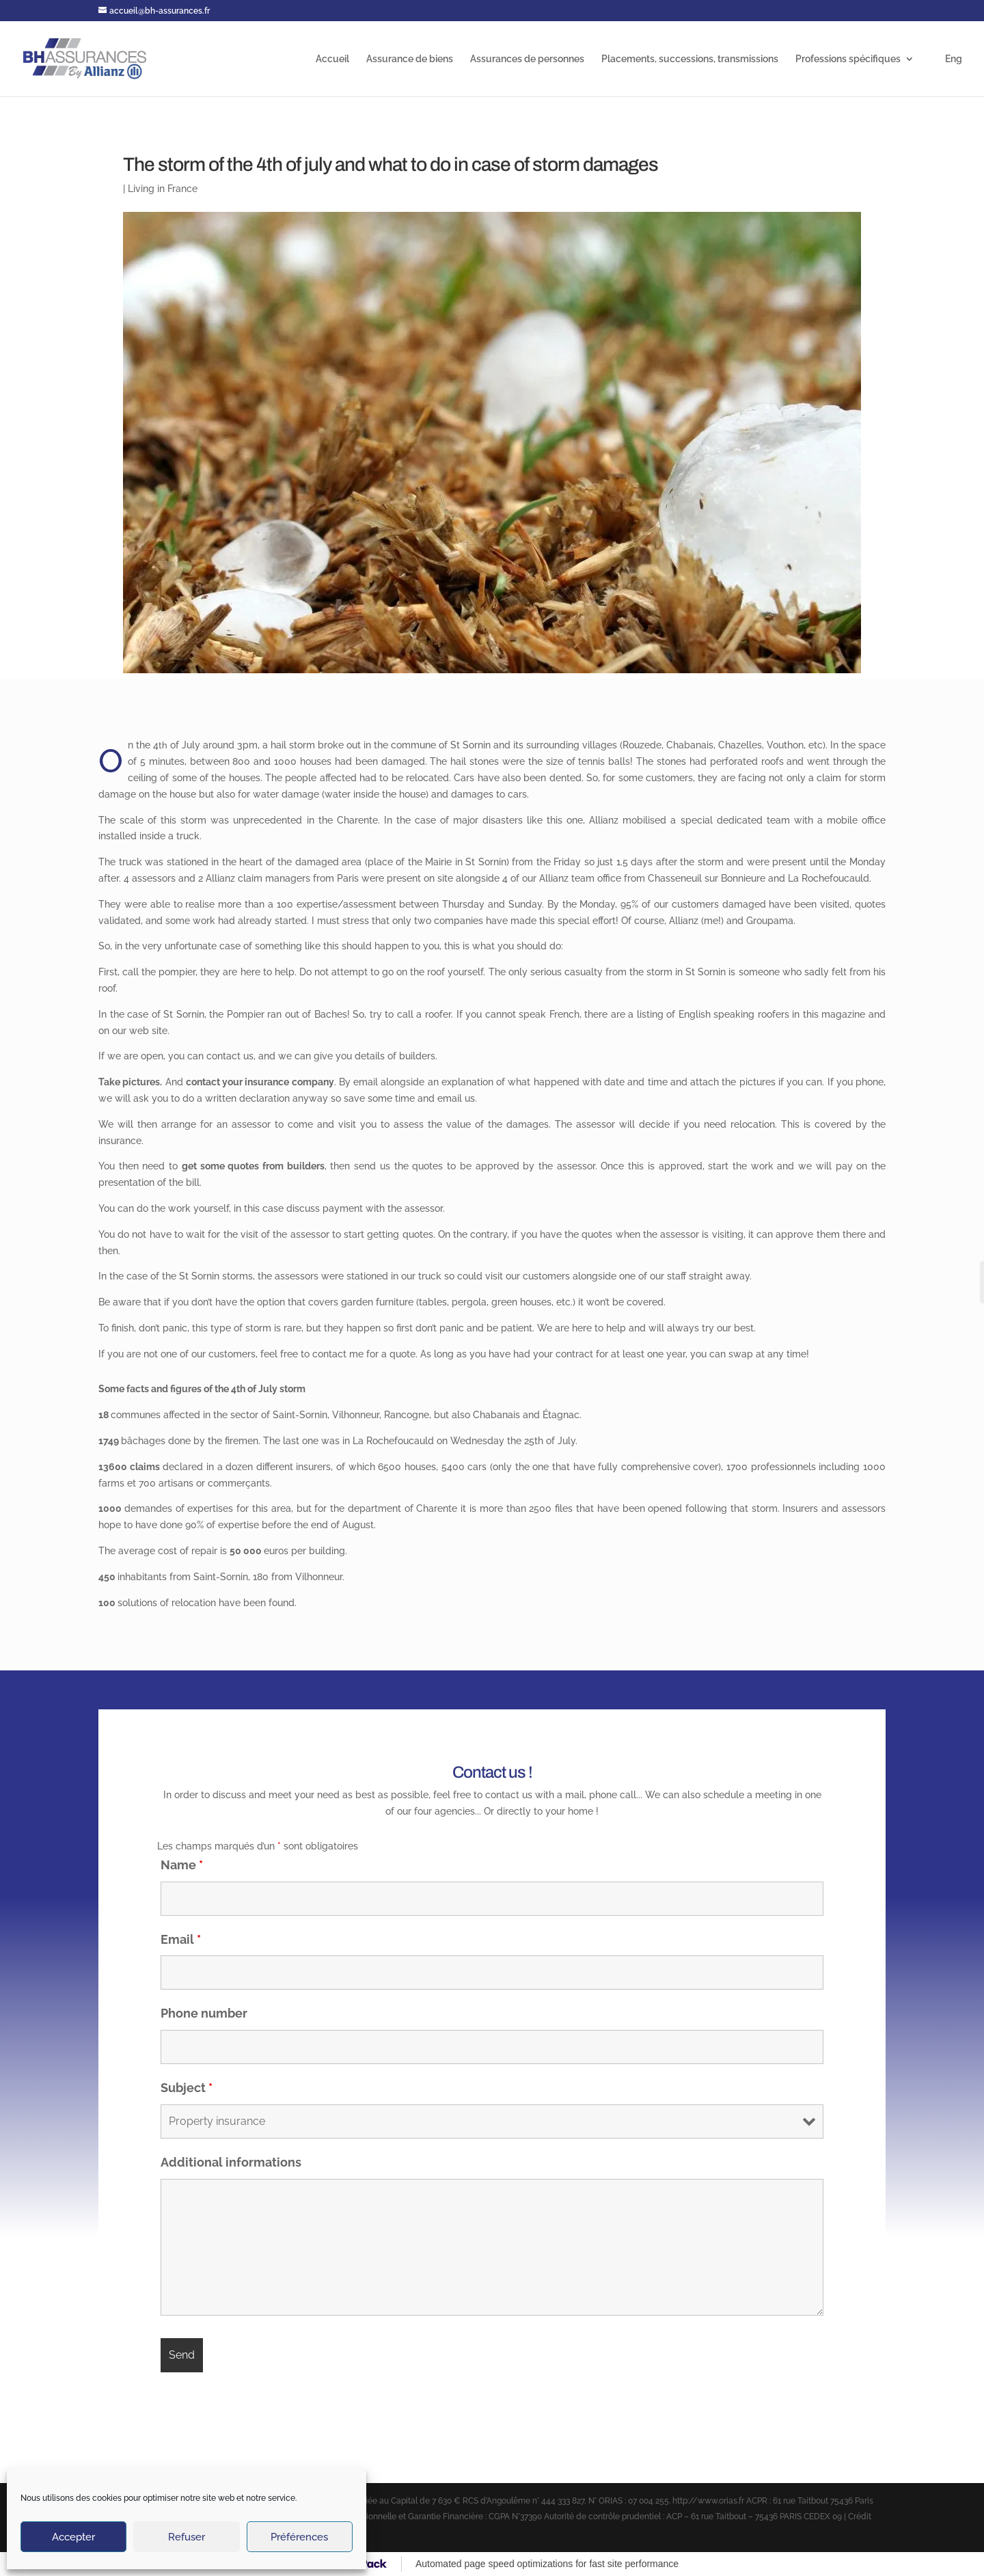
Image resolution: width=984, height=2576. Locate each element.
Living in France (162, 188)
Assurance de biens (409, 59)
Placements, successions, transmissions (689, 59)
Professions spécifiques (848, 59)
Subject (187, 2087)
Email (181, 1939)
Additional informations (231, 2162)
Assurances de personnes (527, 59)
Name (182, 1865)
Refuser (186, 2537)
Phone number (204, 2013)
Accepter (73, 2537)
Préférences (299, 2537)
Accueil (332, 59)
